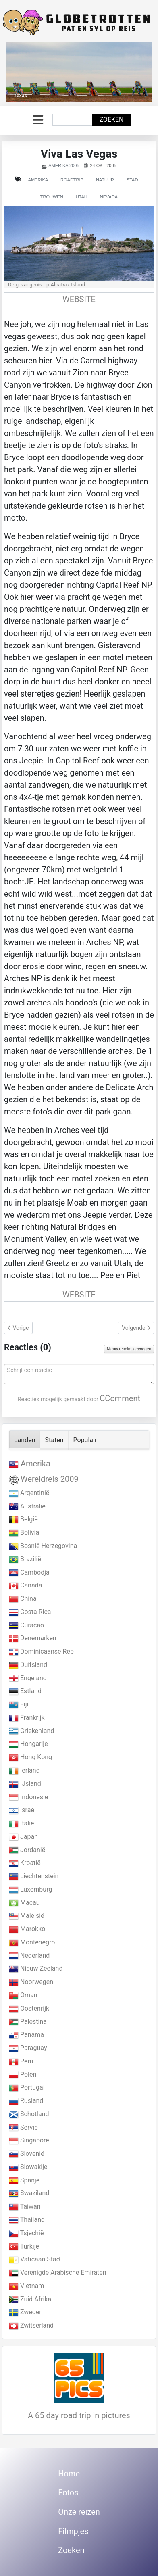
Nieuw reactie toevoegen (129, 1349)
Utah (81, 196)
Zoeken (111, 119)
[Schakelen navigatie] (37, 120)
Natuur (105, 179)
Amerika (38, 179)
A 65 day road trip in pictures (79, 2415)
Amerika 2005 (63, 165)
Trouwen (51, 196)
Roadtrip (71, 179)
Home (69, 2473)
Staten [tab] (54, 1440)
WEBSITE (79, 299)
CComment (120, 1398)
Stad (132, 179)
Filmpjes (73, 2531)
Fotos (68, 2492)
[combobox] (72, 120)
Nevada (109, 196)
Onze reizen (79, 2512)
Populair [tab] (85, 1440)
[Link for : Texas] (79, 72)
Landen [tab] (24, 1440)
